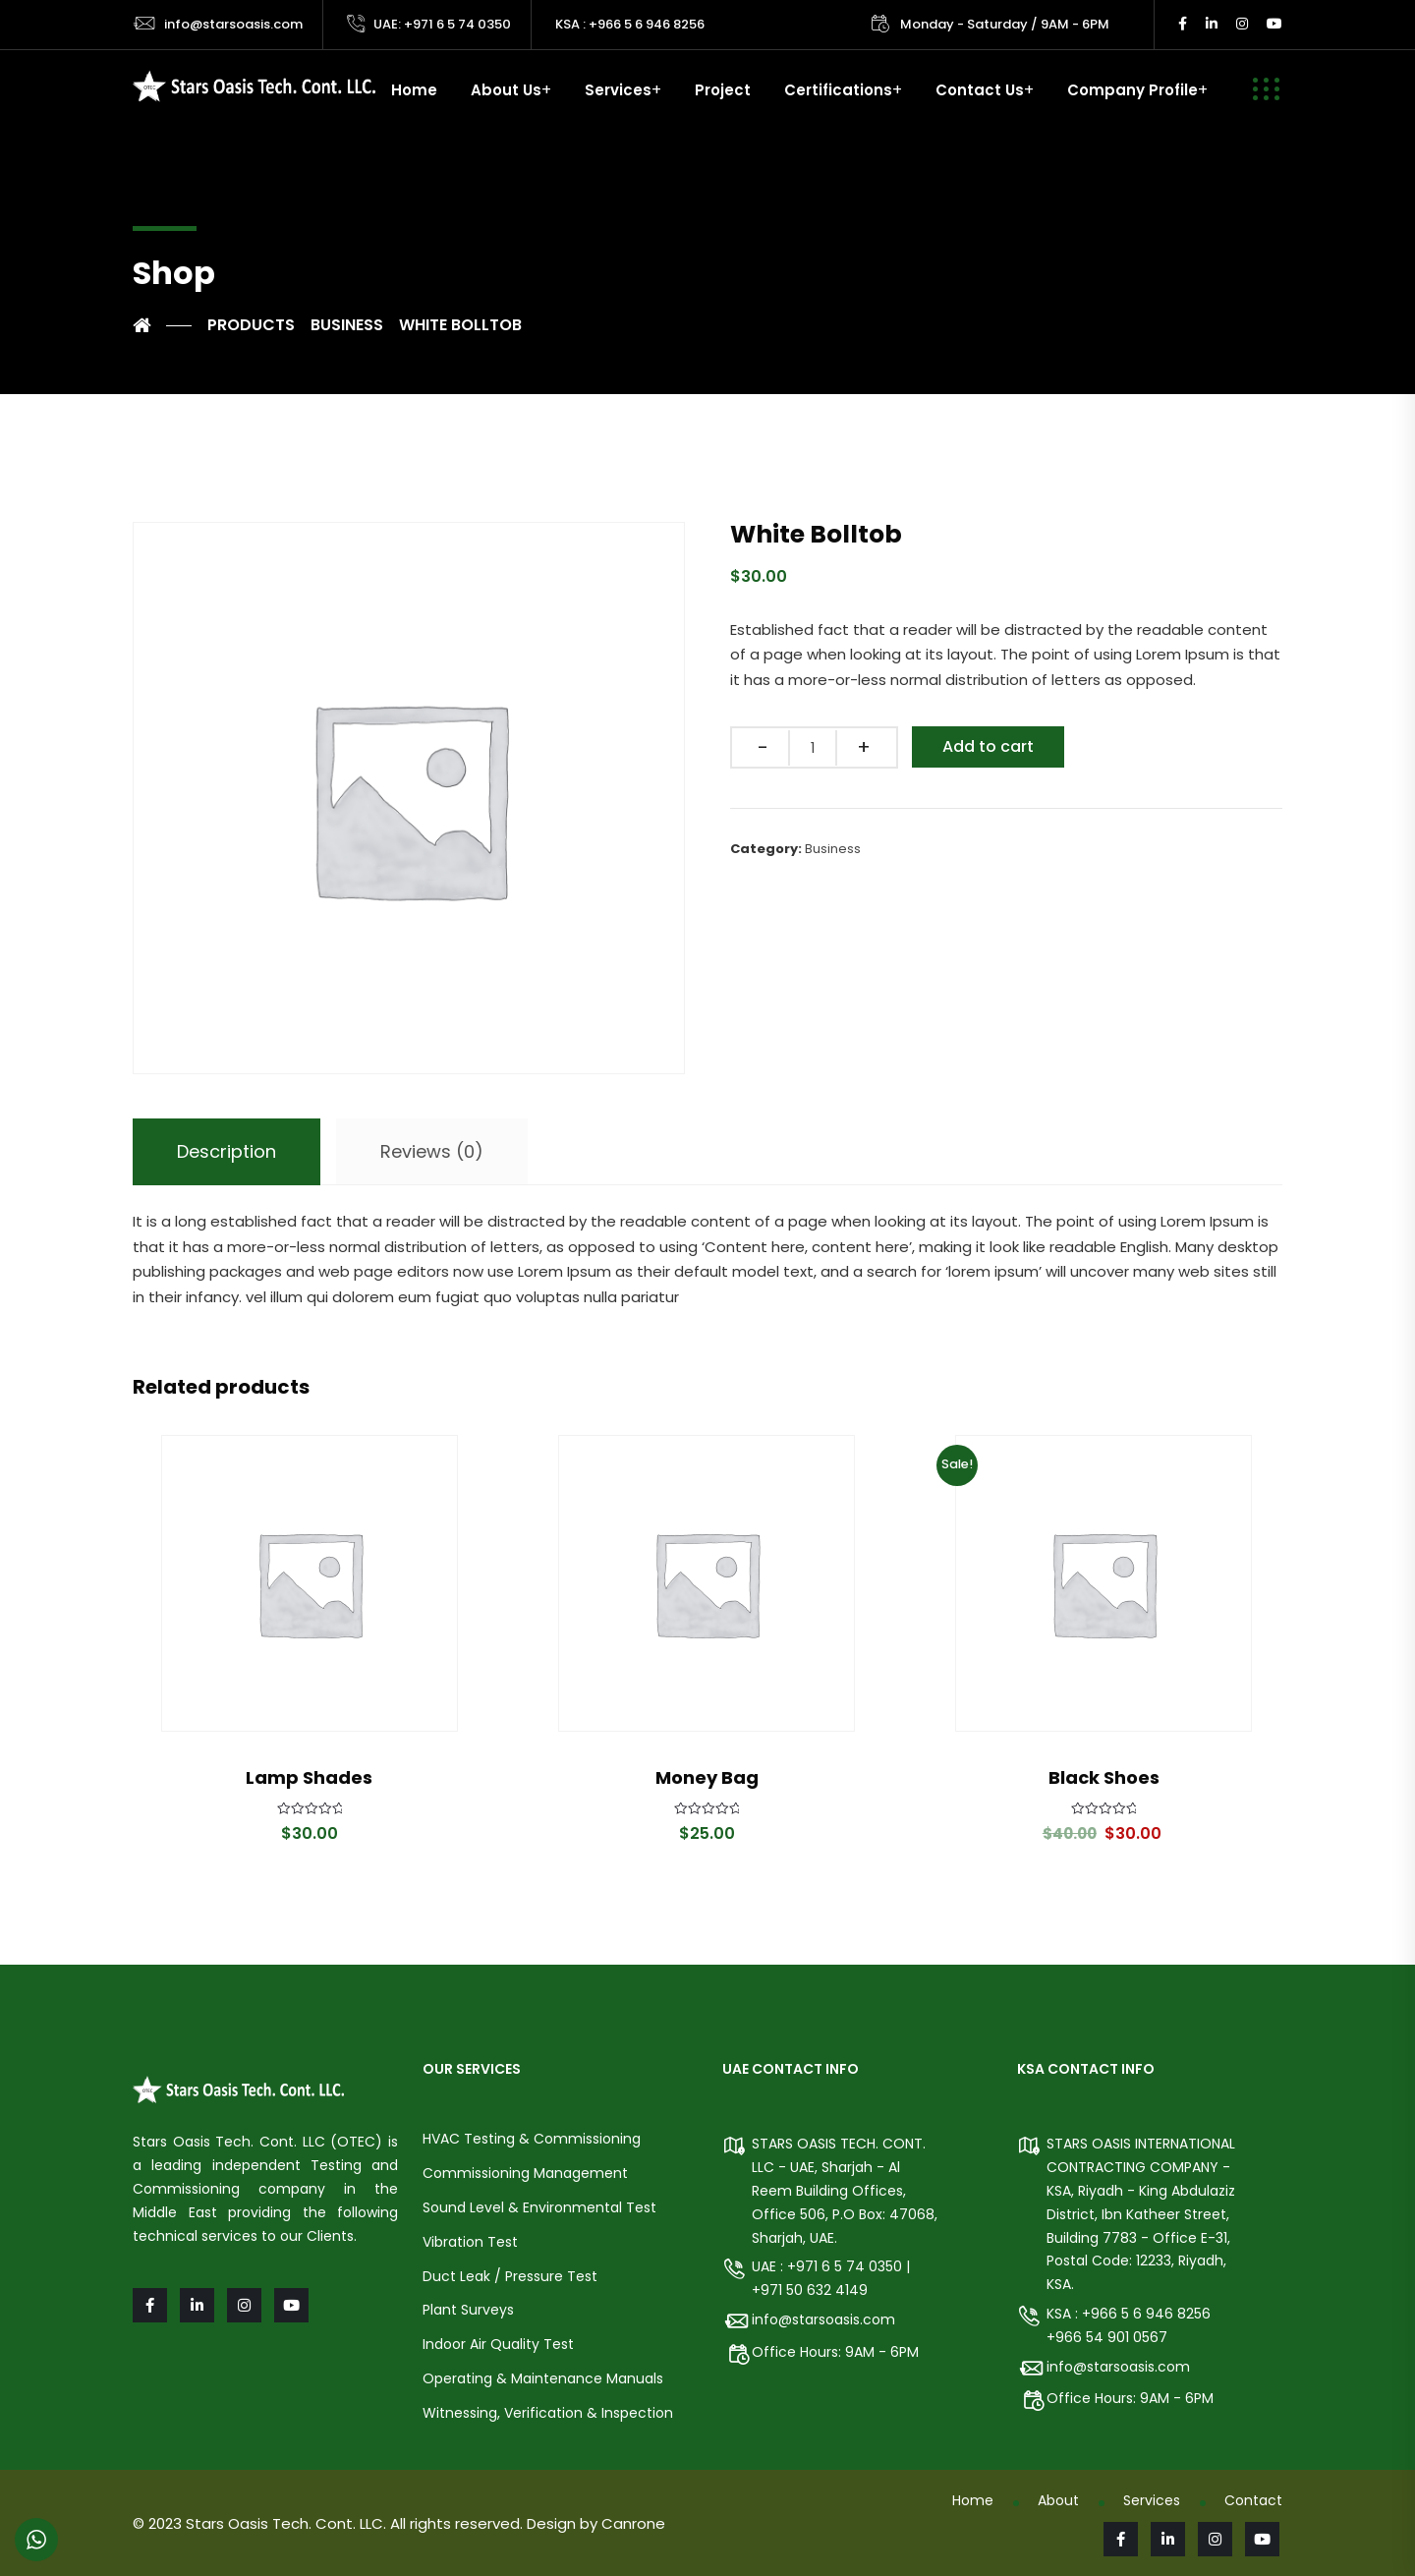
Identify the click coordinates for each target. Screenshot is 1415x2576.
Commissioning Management (525, 2173)
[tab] (226, 1152)
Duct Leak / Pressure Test (510, 2276)
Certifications (838, 90)
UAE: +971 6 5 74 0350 (442, 24)
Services (618, 90)
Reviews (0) (431, 1151)
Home (414, 90)
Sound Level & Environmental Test (539, 2207)
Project (723, 90)
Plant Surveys (468, 2309)
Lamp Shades (309, 1777)
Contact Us (979, 90)
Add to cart (988, 746)
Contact (1253, 2500)
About (1058, 2500)
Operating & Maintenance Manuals (543, 2378)
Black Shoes (1104, 1777)
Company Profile (1132, 90)
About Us (506, 90)
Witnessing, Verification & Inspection (548, 2413)
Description (226, 1151)
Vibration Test (470, 2242)
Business (833, 848)
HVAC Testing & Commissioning (532, 2138)
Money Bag (707, 1777)
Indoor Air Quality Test (498, 2344)
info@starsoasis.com (233, 24)
